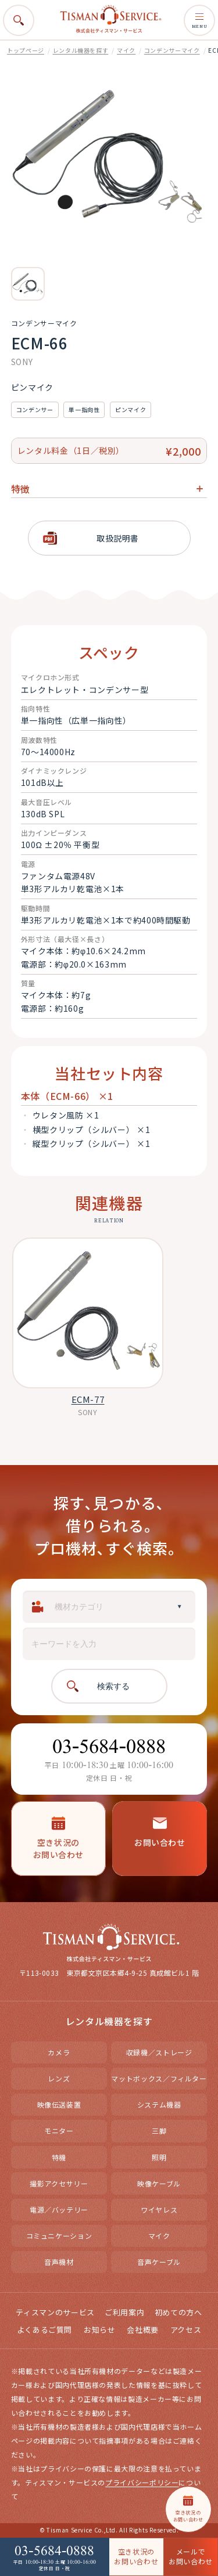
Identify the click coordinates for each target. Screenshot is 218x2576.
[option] (28, 284)
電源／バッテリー (59, 2211)
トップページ (25, 50)
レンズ (59, 2079)
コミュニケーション (59, 2237)
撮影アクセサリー (59, 2184)
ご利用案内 (124, 2313)
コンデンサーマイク (172, 50)
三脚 (159, 2132)
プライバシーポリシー (141, 2483)
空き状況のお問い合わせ (58, 1839)
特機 (59, 2158)
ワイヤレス (159, 2211)
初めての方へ (178, 2313)
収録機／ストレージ (159, 2053)
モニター (59, 2132)
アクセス (186, 2331)
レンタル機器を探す (81, 50)
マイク (126, 50)
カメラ (59, 2053)
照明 (159, 2158)
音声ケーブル (159, 2263)
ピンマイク (130, 409)
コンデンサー (34, 409)
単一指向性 (84, 409)
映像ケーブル (159, 2184)
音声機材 (59, 2263)
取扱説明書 (118, 538)
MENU (199, 20)
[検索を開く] (18, 20)
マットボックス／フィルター (158, 2079)
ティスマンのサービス (55, 2313)
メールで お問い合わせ (191, 2556)
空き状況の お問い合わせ (136, 2556)
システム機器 (159, 2105)
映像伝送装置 (59, 2105)
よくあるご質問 (44, 2331)
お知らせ (100, 2331)
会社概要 (143, 2331)
